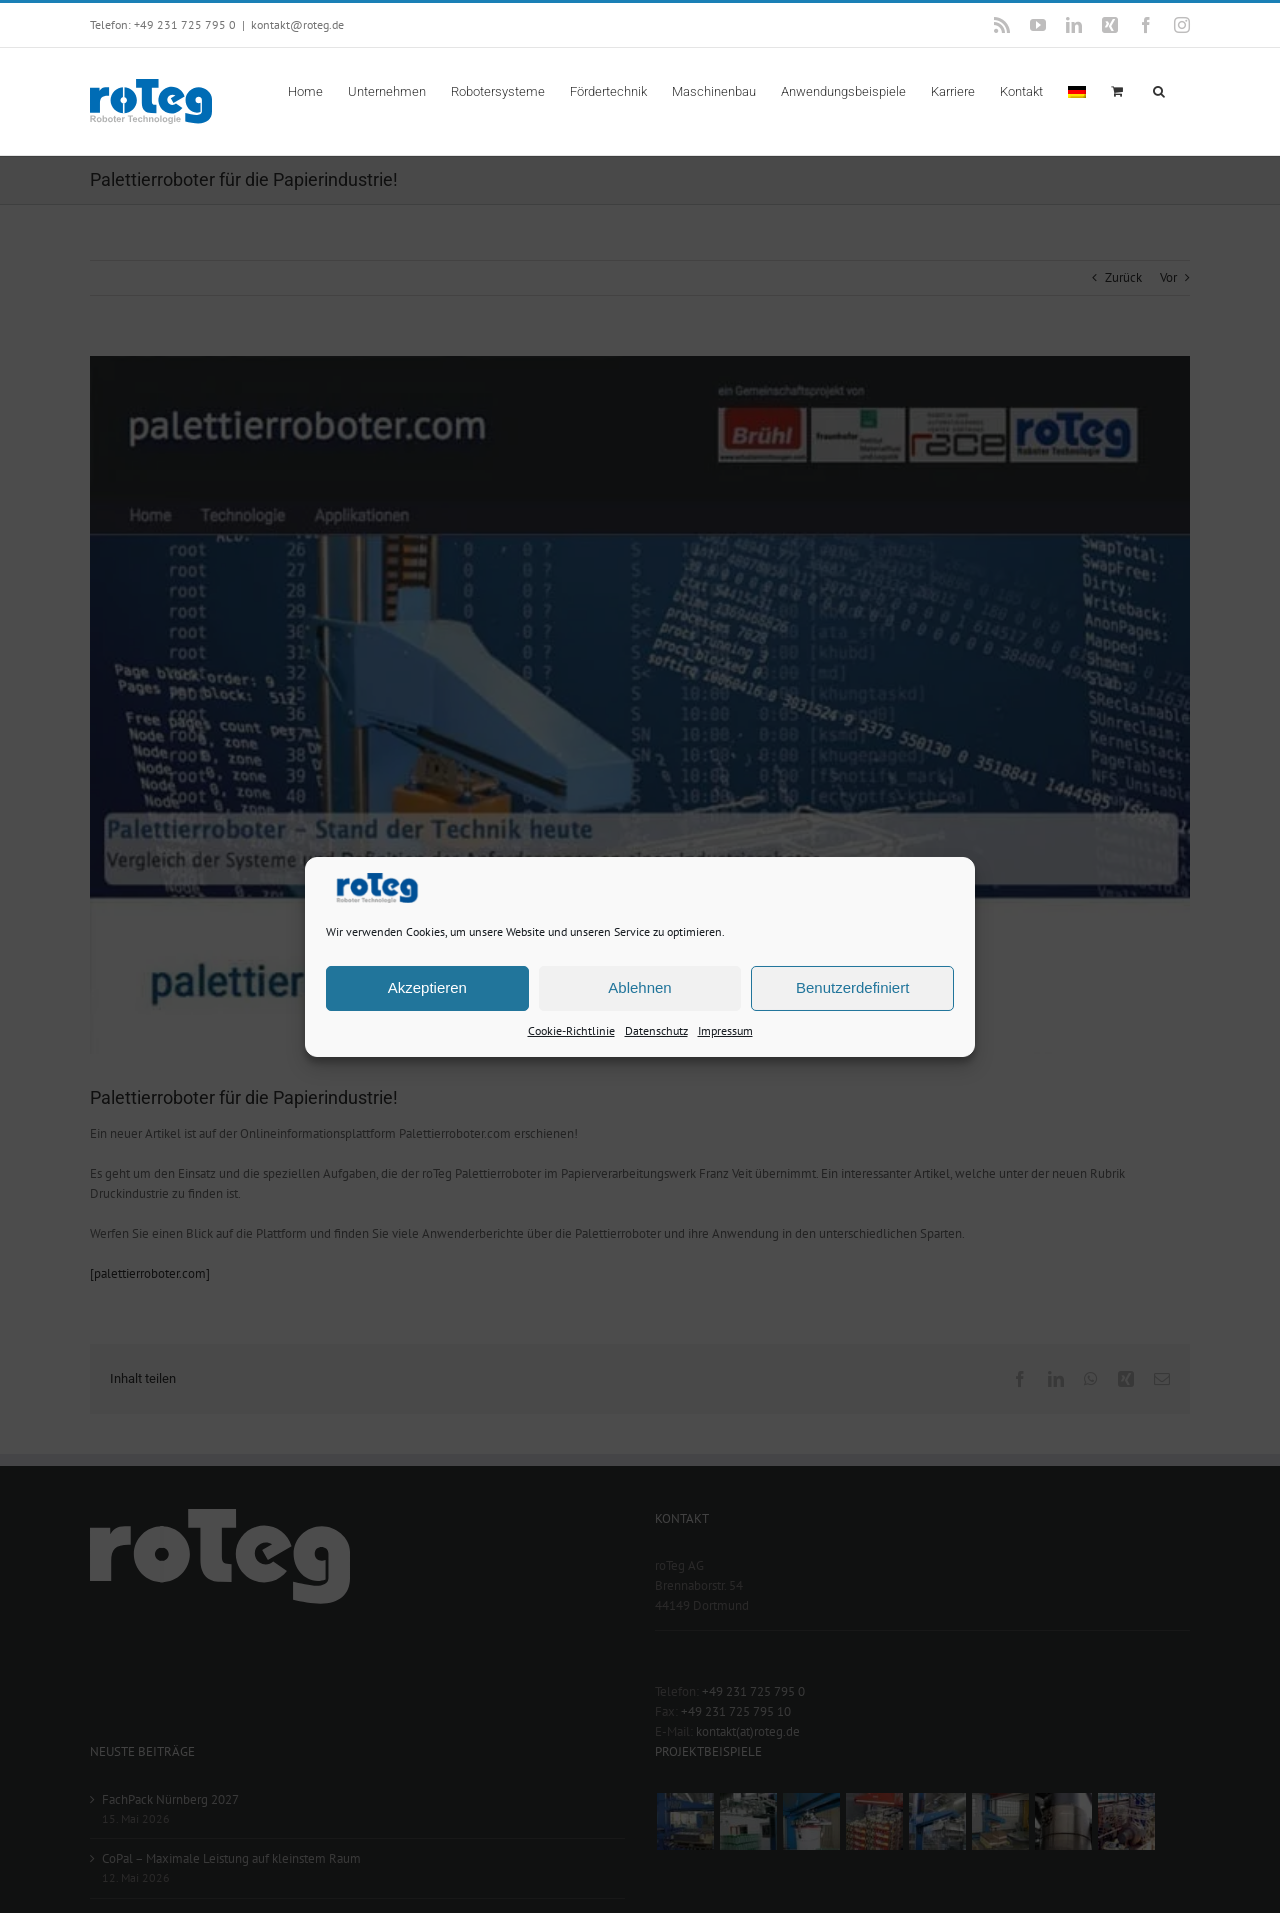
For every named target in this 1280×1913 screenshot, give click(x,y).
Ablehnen (639, 987)
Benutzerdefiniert (852, 987)
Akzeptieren (427, 987)
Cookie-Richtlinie (571, 1029)
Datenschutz (656, 1029)
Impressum (725, 1029)
